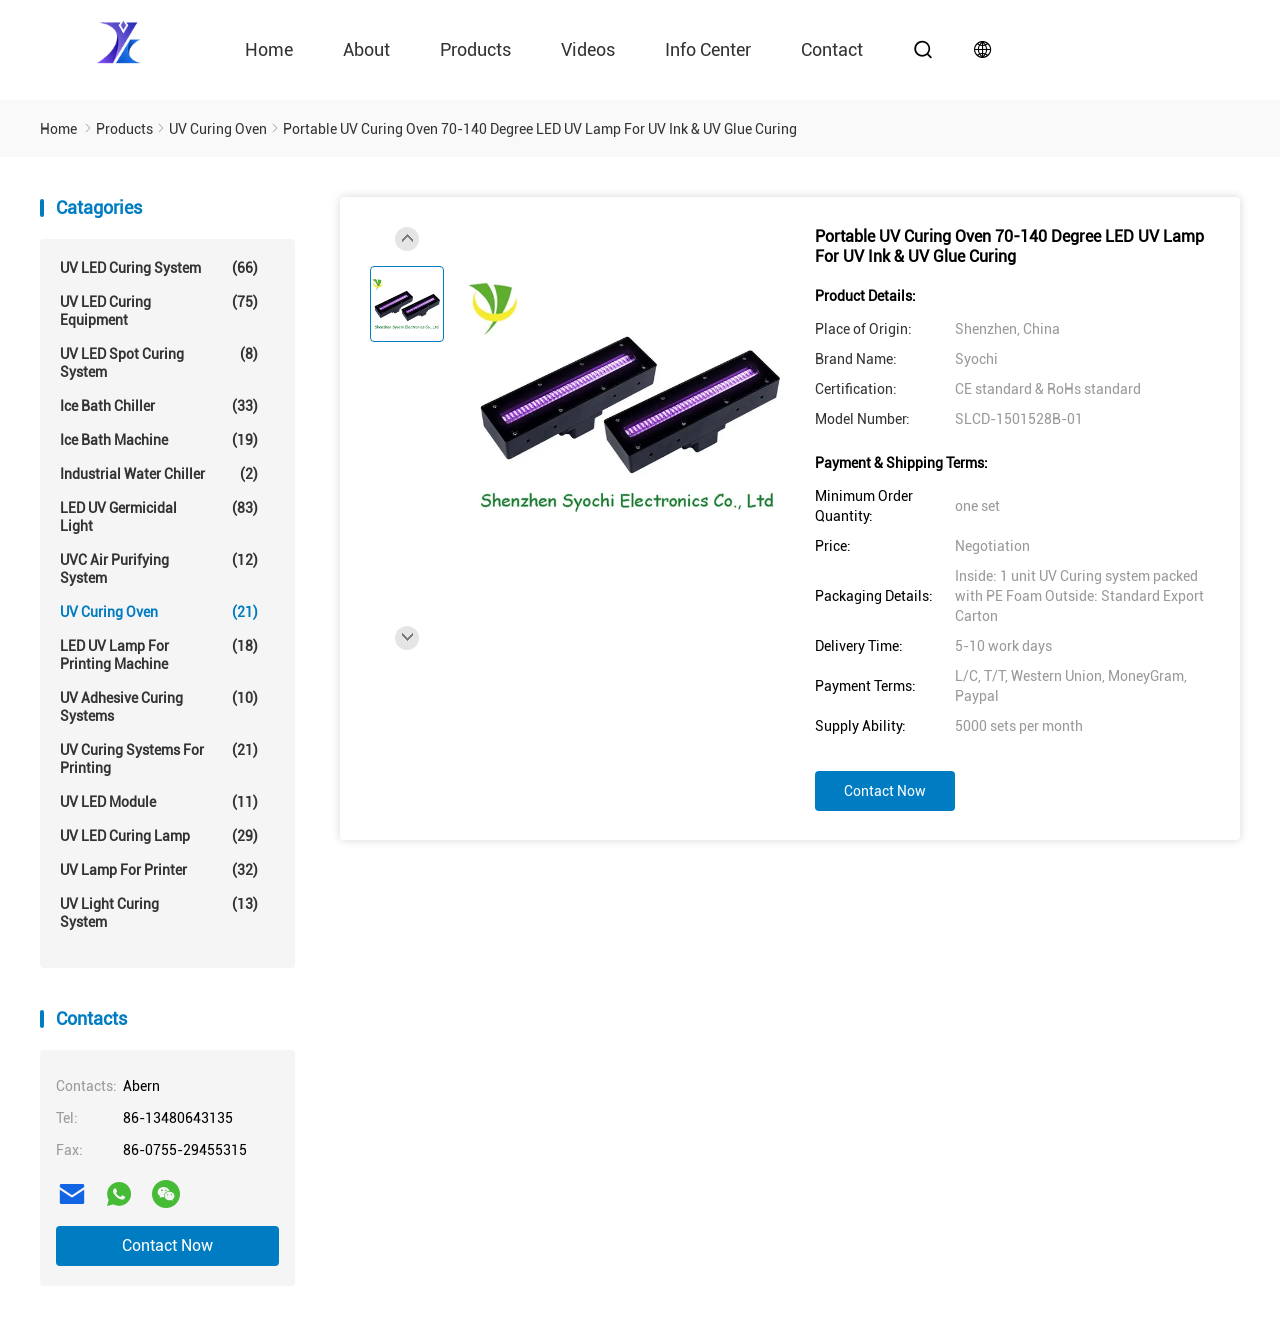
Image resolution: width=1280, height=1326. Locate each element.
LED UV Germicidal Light (159, 516)
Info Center (708, 49)
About (366, 49)
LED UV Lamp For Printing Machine (159, 654)
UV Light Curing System (159, 912)
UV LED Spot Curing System (159, 362)
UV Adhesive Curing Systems (159, 706)
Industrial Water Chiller (159, 474)
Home (269, 49)
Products (475, 49)
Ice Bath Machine (159, 440)
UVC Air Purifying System (159, 568)
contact (832, 49)
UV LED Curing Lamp (159, 836)
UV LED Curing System (159, 268)
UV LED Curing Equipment (159, 310)
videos (588, 49)
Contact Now (167, 1245)
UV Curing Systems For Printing (159, 758)
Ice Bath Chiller (159, 406)
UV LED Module (159, 802)
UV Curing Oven (159, 612)
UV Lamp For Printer (159, 870)
